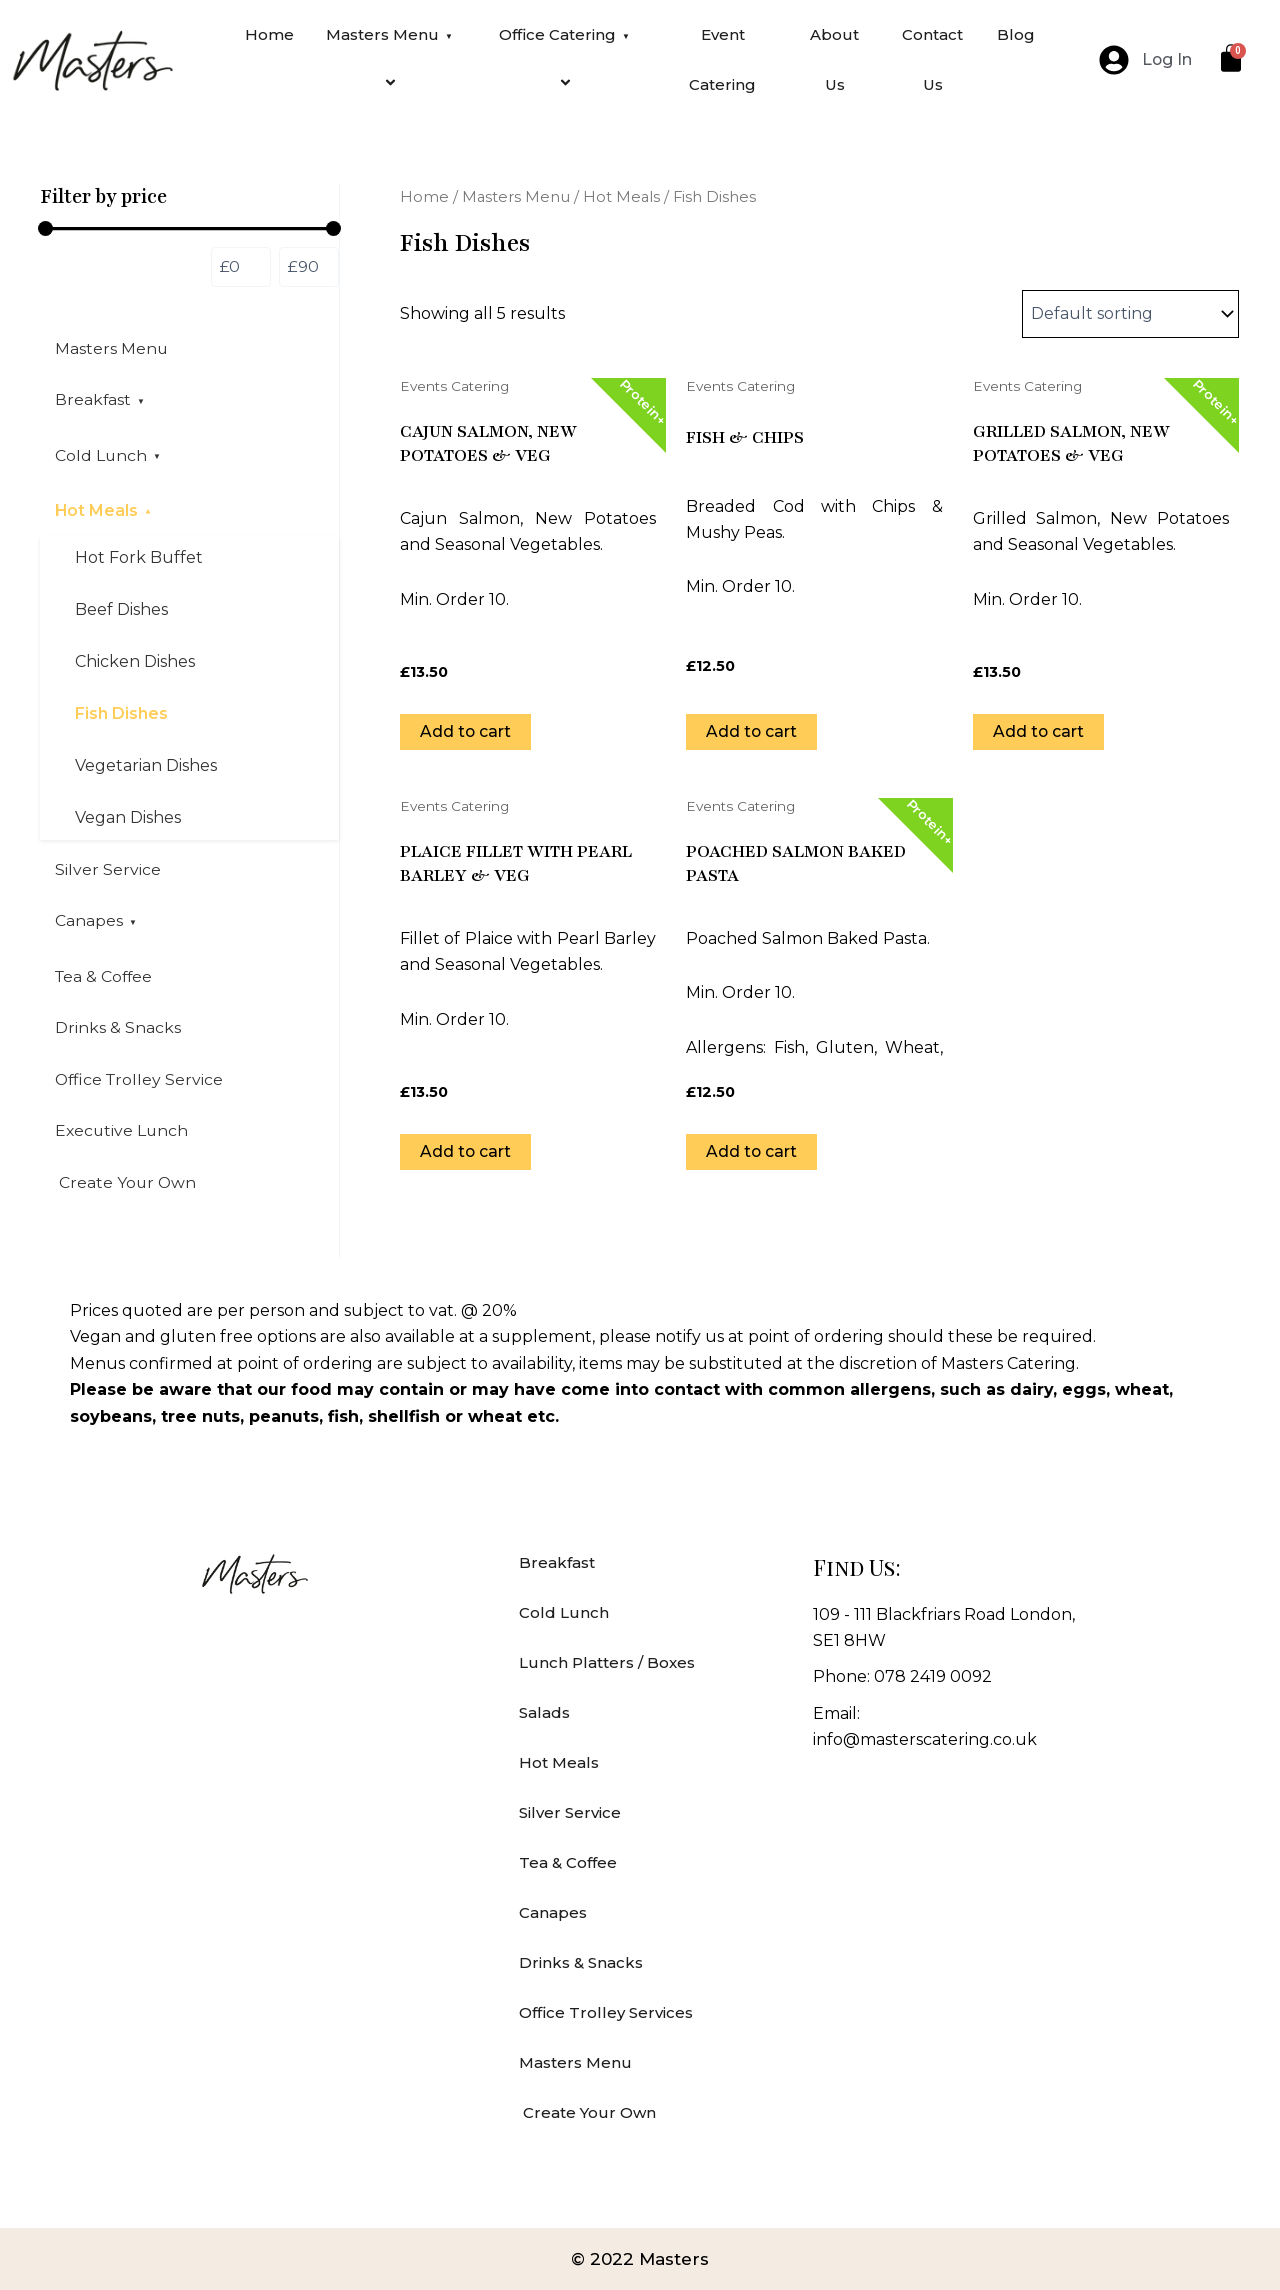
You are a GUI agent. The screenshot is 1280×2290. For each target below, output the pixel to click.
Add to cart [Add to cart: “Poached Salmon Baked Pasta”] (752, 1151)
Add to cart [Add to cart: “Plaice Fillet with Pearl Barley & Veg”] (466, 1151)
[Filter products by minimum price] (241, 267)
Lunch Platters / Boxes (607, 1662)
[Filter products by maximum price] (309, 267)
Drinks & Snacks (118, 1032)
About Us (834, 59)
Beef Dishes (121, 612)
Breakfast (101, 400)
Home (269, 34)
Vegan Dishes (128, 820)
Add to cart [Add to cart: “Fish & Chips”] (752, 731)
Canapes (96, 924)
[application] (449, 36)
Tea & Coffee (105, 980)
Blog (1016, 34)
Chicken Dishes (135, 664)
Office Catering (568, 59)
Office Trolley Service (141, 1084)
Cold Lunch (109, 456)
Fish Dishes (121, 716)
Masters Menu (393, 59)
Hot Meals (104, 512)
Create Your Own (126, 1188)
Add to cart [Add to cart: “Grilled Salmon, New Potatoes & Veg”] (1039, 731)
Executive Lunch (123, 1136)
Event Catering (722, 59)
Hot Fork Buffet (139, 560)
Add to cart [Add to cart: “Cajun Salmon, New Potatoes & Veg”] (466, 731)
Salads (544, 1712)
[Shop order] (1130, 314)
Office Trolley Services (606, 2012)
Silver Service (108, 872)
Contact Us (932, 59)
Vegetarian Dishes (146, 768)
